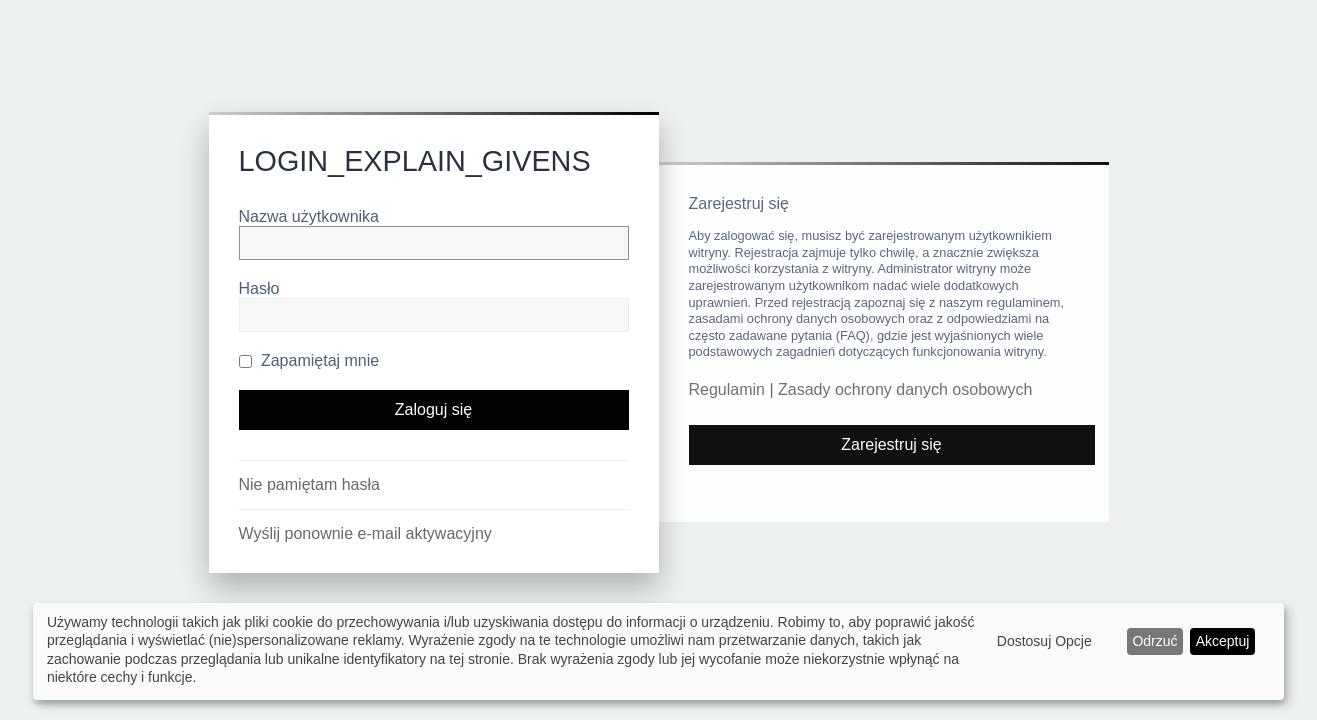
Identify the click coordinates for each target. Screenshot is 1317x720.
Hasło (259, 288)
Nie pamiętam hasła (309, 484)
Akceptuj (1223, 641)
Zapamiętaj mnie (309, 360)
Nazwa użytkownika (309, 216)
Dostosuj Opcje (1044, 641)
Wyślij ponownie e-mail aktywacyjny (365, 533)
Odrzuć (1154, 641)
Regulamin (727, 389)
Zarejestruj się (891, 444)
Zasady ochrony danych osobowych (905, 389)
